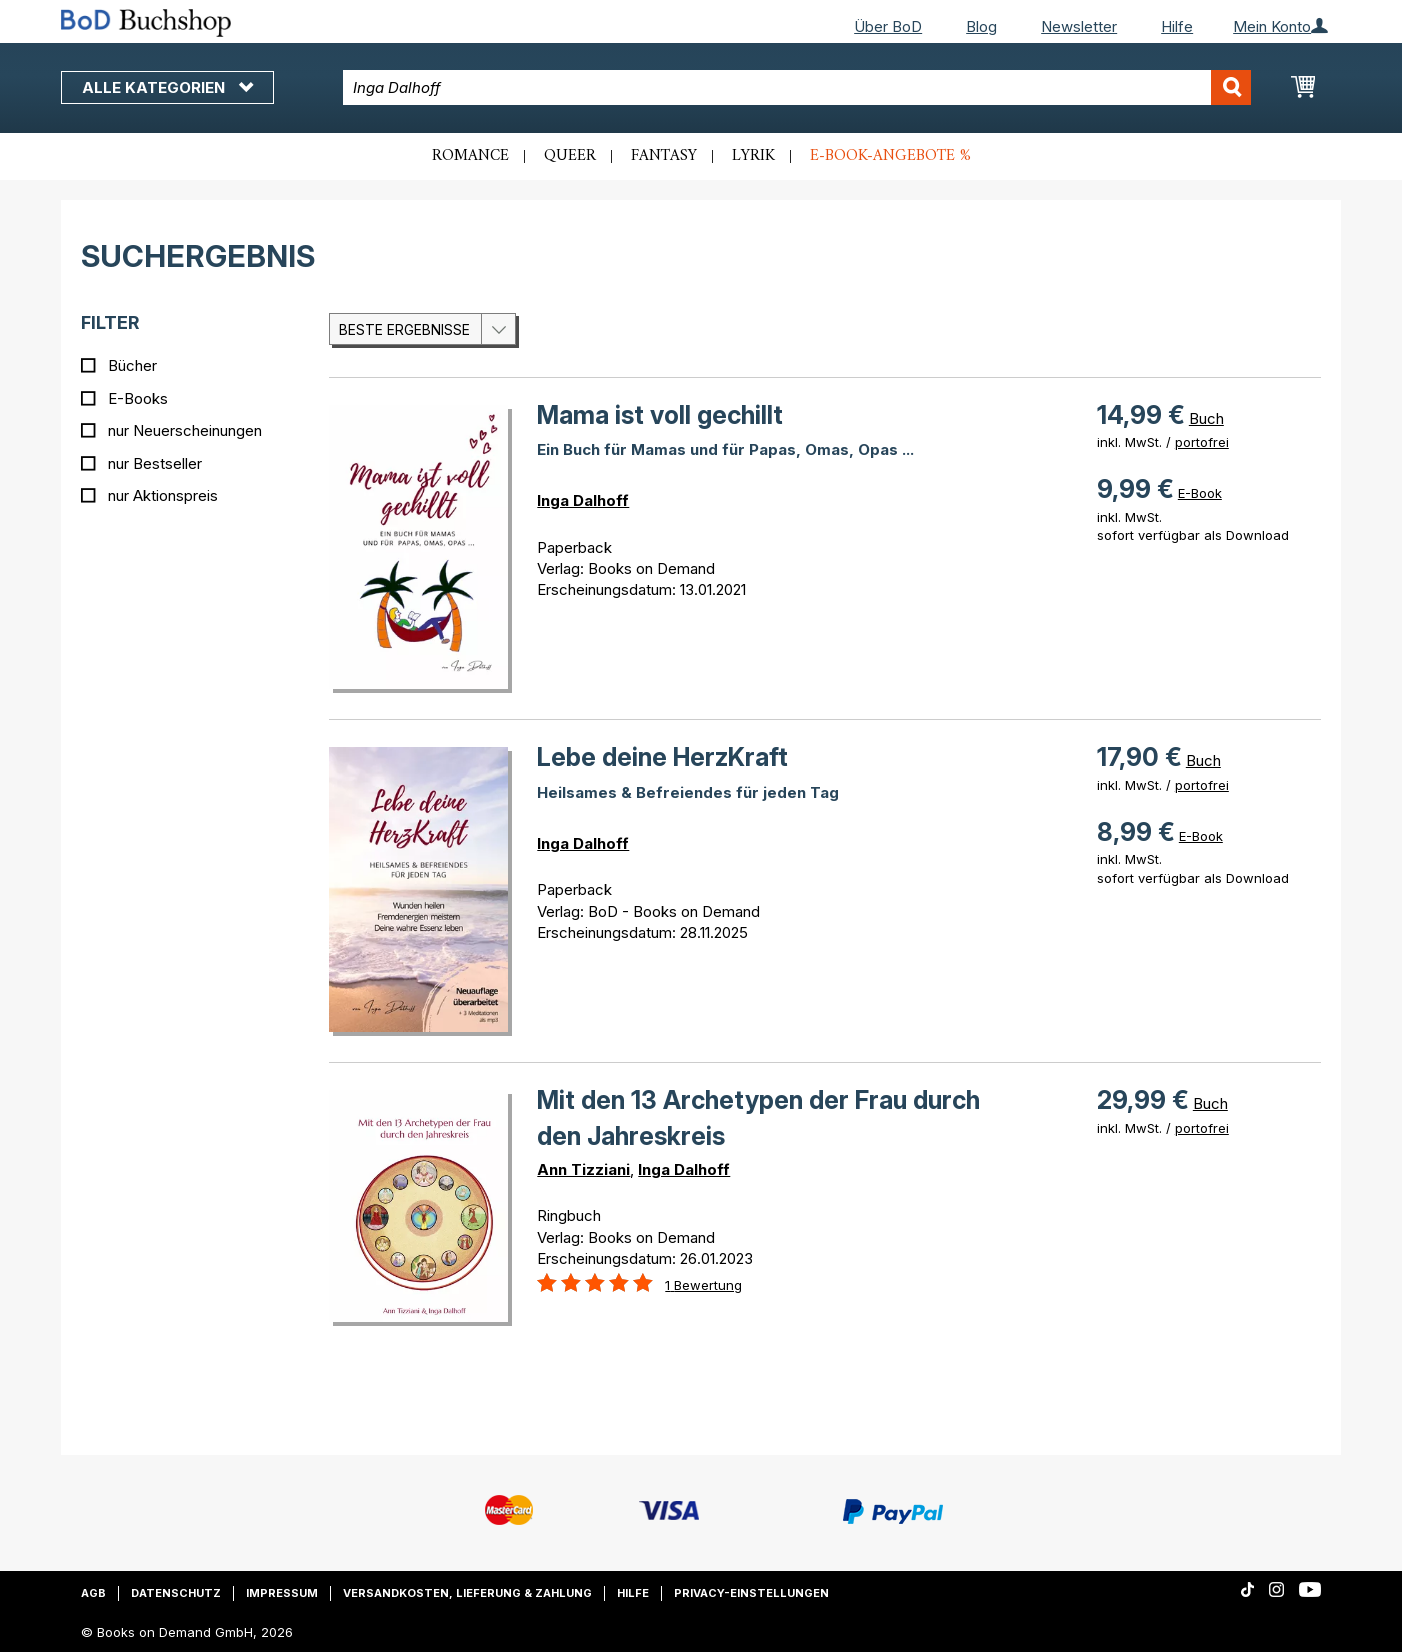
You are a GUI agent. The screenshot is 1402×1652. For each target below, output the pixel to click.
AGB (93, 1593)
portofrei (1202, 442)
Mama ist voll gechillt (660, 415)
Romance (470, 156)
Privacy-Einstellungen (751, 1593)
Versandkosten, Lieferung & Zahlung (467, 1593)
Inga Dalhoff (583, 500)
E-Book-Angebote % (890, 156)
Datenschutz (176, 1593)
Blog (981, 26)
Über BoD (888, 26)
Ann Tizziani (583, 1169)
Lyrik (753, 156)
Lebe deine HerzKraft (662, 757)
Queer (570, 156)
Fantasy (664, 156)
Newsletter (1079, 26)
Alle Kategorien (167, 87)
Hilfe (1177, 26)
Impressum (282, 1593)
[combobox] (797, 87)
